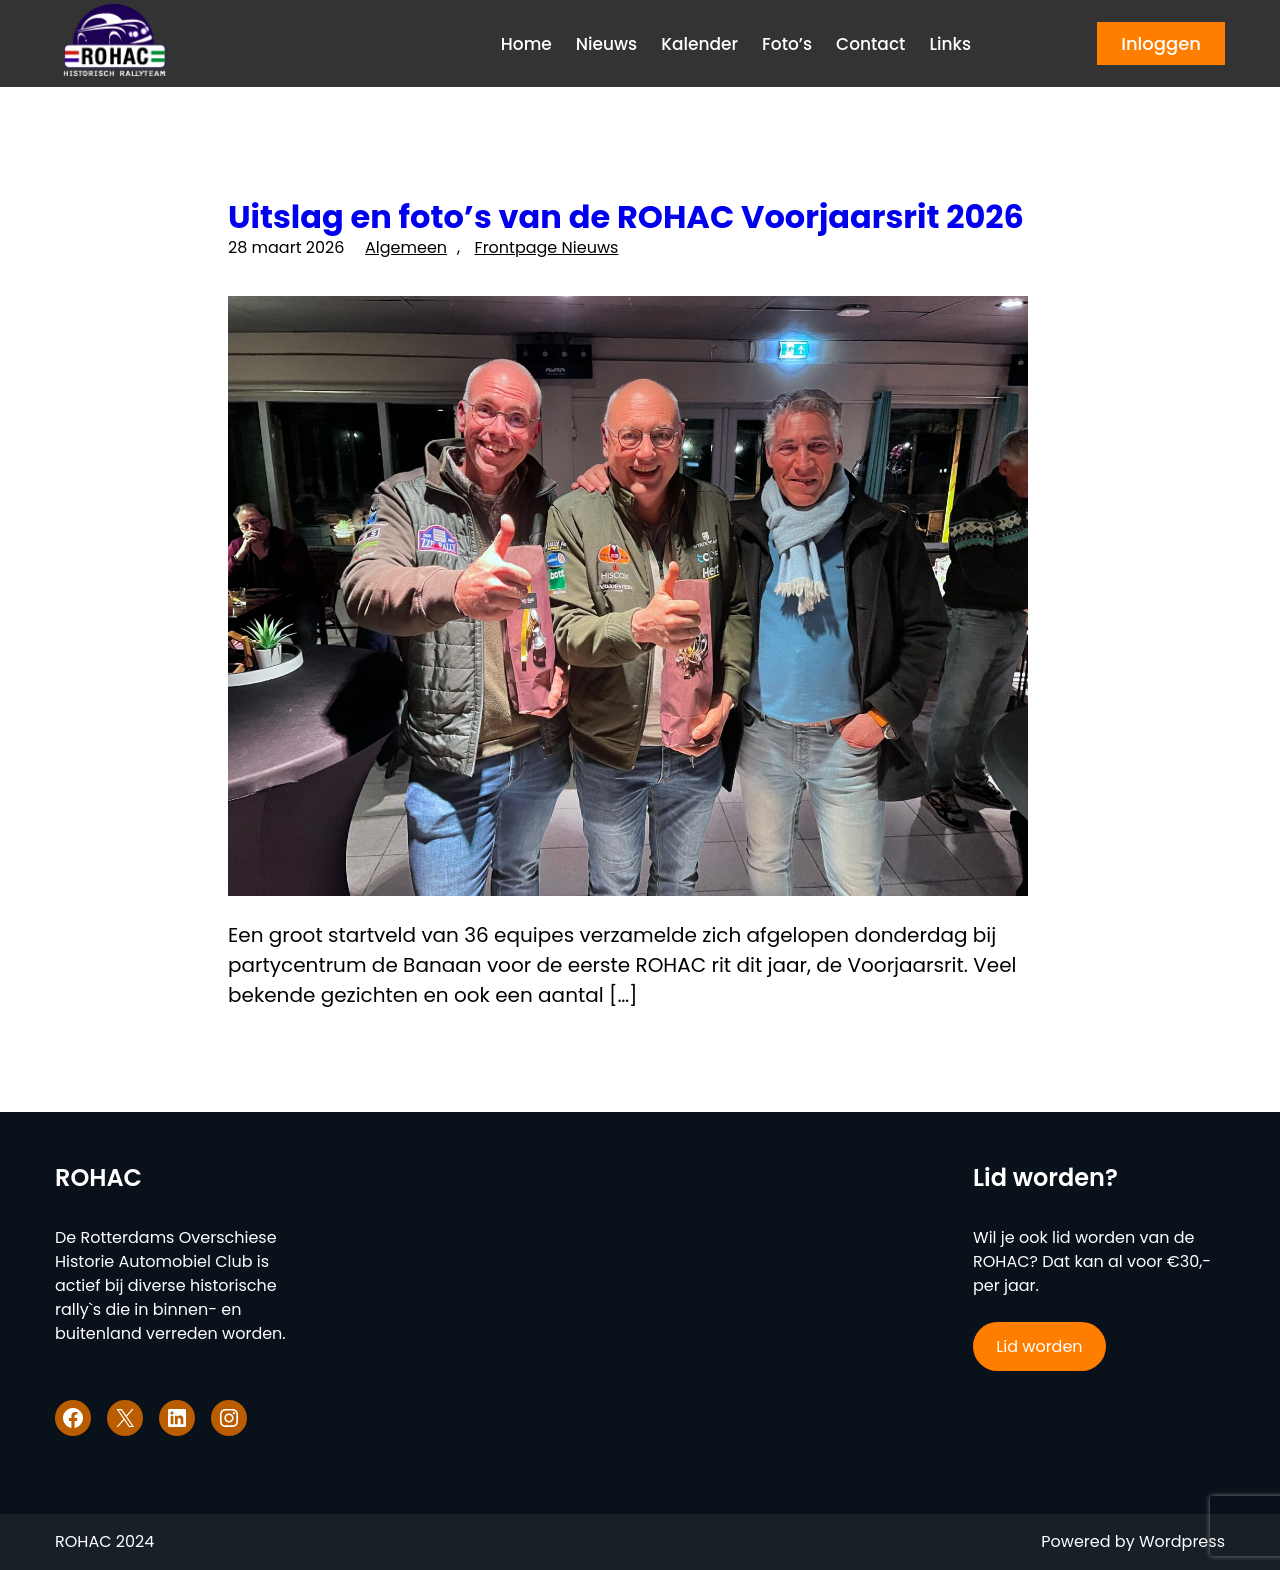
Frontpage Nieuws (547, 247)
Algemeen (406, 247)
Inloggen (1161, 43)
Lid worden (1039, 1346)
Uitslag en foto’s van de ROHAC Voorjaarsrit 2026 (626, 217)
